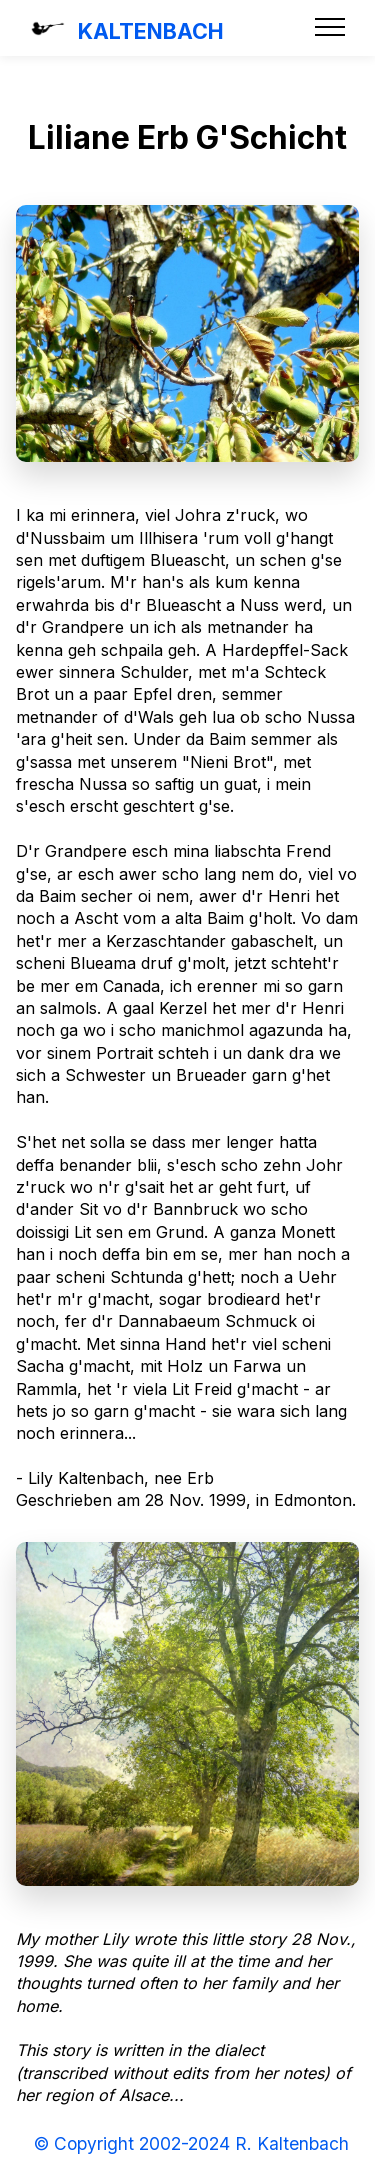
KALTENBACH (151, 31)
